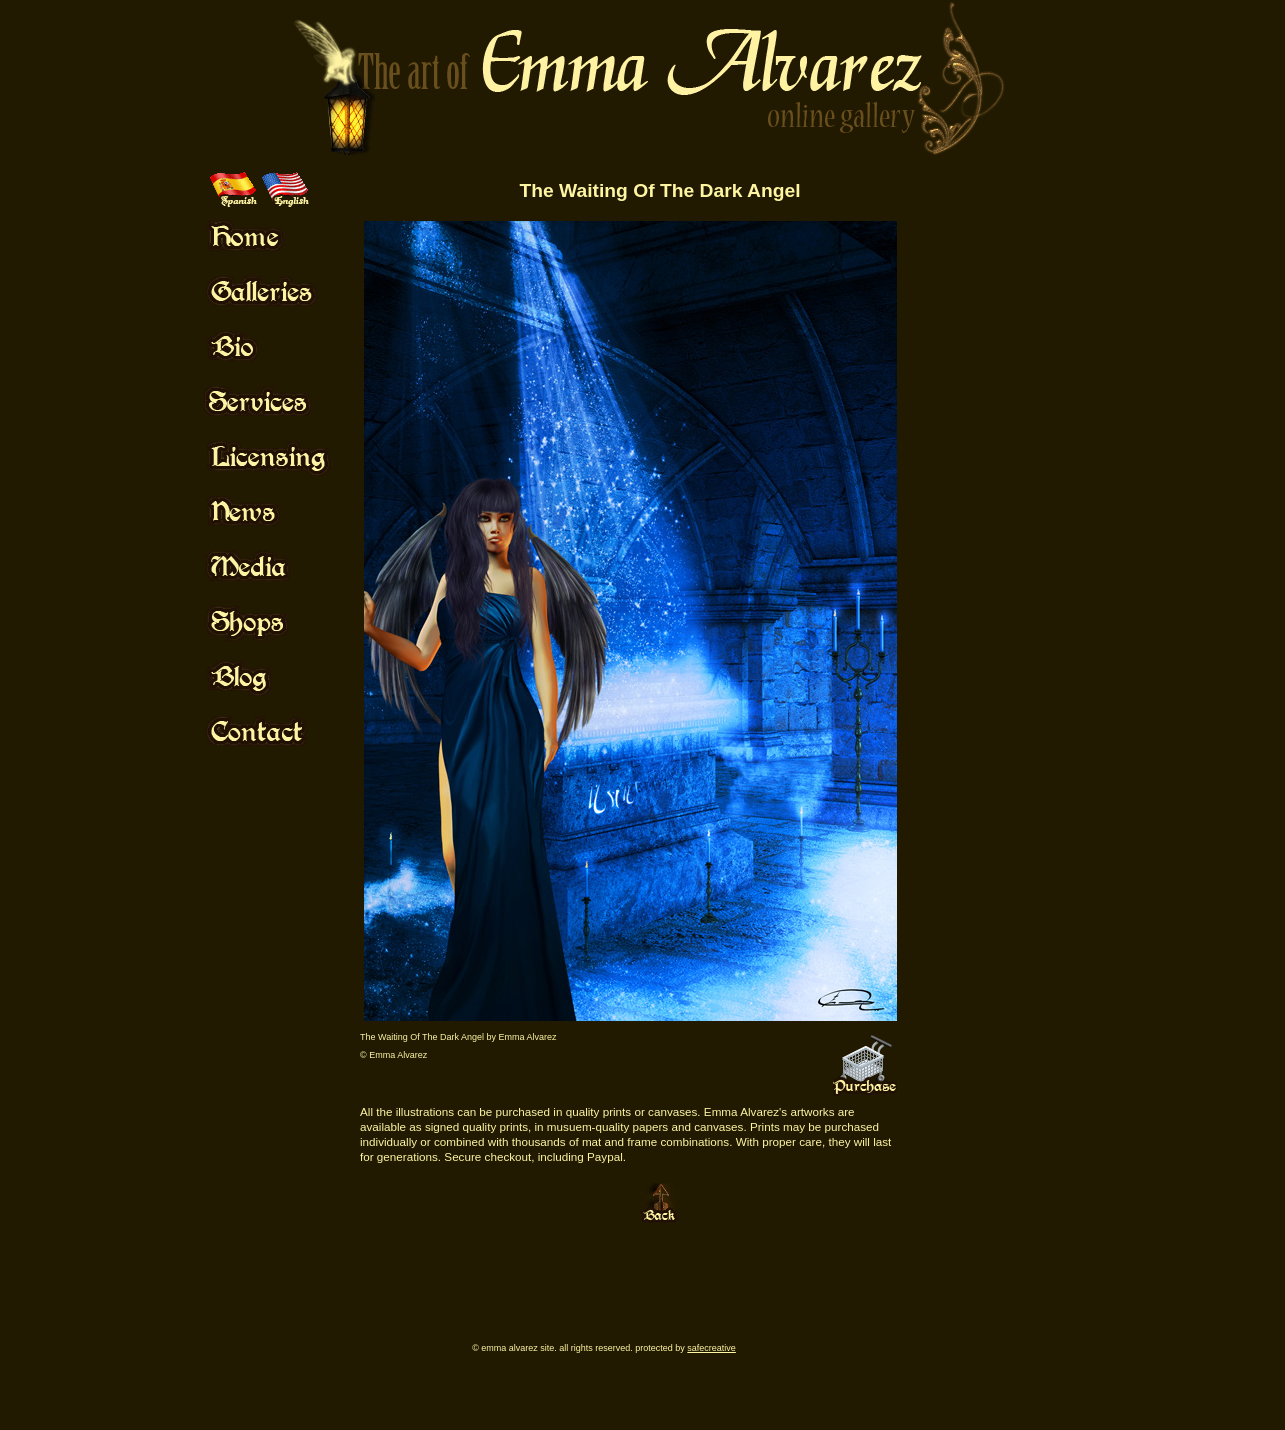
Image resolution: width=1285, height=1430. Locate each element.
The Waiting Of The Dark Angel (659, 190)
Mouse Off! (285, 236)
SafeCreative (711, 1348)
